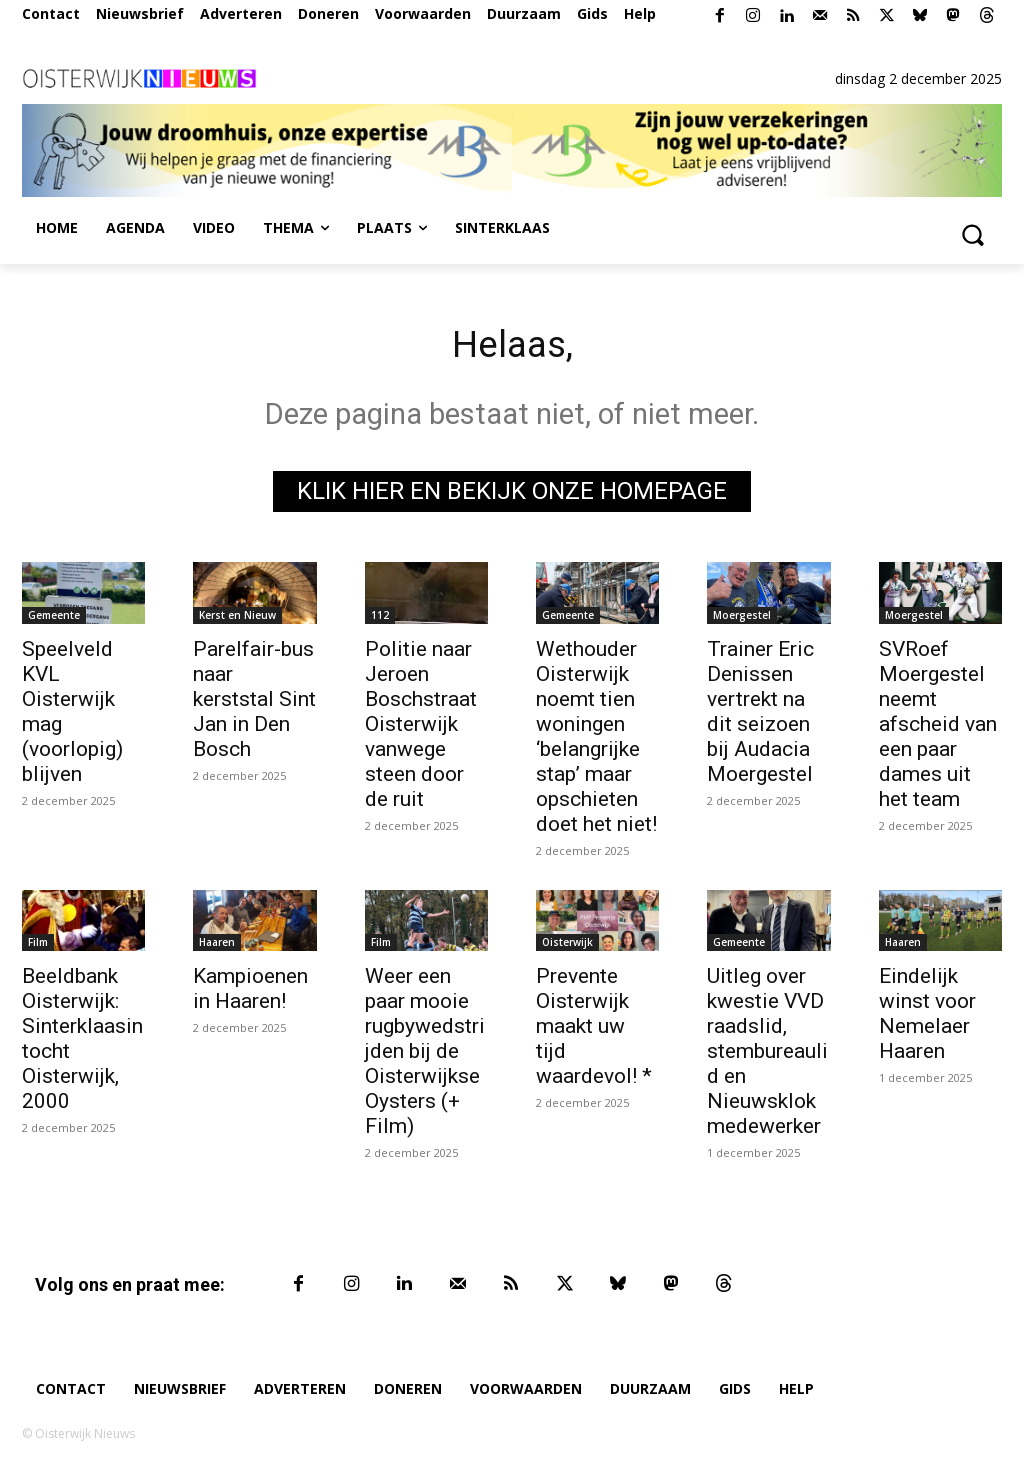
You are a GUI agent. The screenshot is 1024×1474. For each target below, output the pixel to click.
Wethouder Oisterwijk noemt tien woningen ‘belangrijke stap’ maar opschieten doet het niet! (596, 741)
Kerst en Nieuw (237, 620)
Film (38, 947)
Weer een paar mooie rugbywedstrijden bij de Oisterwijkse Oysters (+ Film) (425, 1056)
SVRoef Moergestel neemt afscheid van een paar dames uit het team (938, 729)
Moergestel (742, 620)
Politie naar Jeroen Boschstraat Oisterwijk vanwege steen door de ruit (421, 729)
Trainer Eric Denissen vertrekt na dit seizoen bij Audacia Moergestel (760, 716)
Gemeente (54, 620)
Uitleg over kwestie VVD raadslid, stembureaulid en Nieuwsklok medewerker (767, 1056)
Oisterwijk (567, 947)
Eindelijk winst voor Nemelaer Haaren (927, 1018)
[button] (972, 234)
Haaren (217, 947)
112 (380, 620)
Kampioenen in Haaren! (250, 993)
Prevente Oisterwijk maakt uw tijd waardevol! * (594, 1031)
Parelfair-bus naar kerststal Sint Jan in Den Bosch (254, 704)
